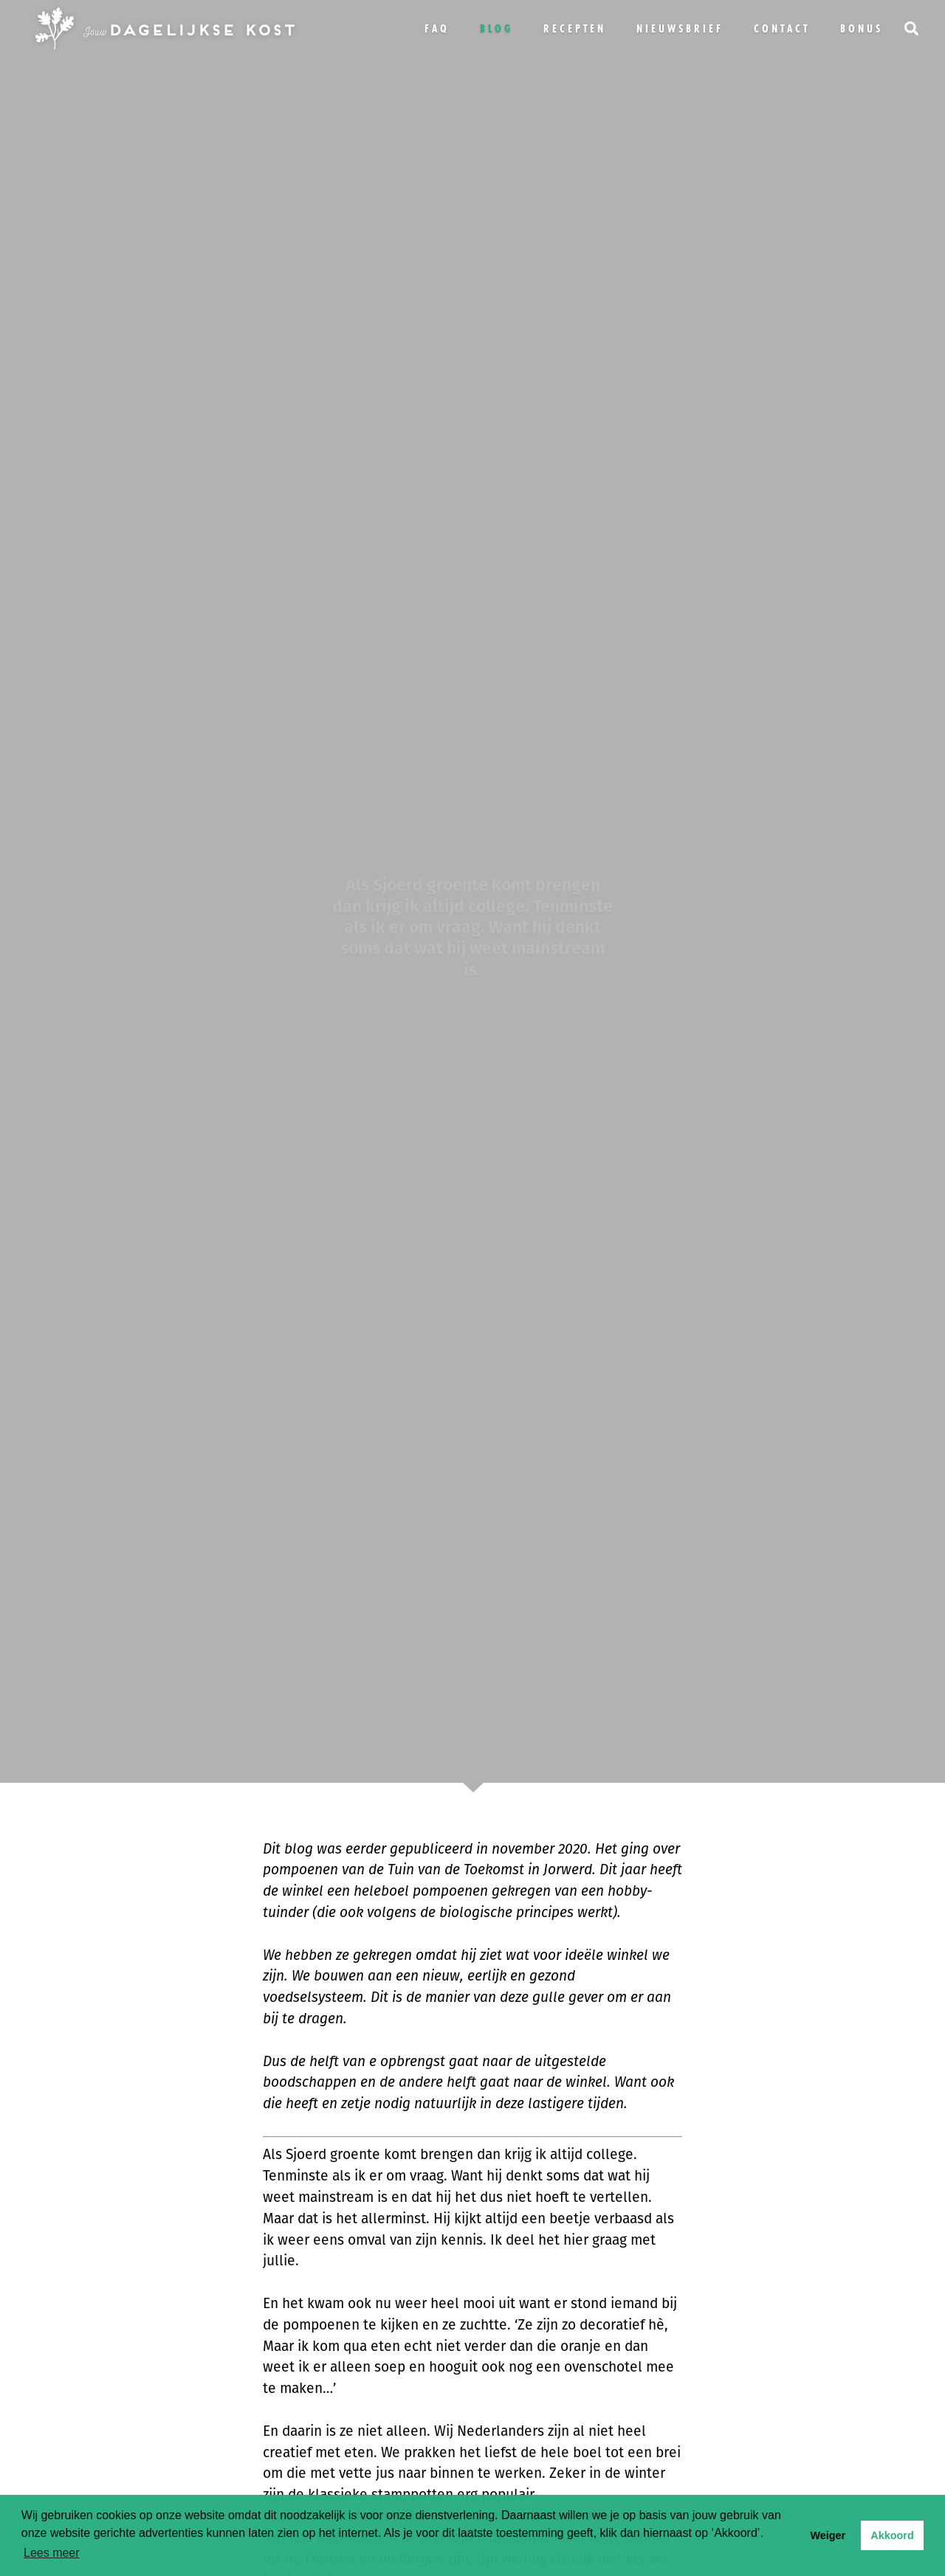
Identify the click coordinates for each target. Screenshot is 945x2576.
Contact (782, 28)
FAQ (437, 28)
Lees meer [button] (52, 2552)
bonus (861, 28)
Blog (496, 28)
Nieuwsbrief (680, 28)
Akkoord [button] (891, 2535)
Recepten (574, 28)
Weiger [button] (827, 2535)
